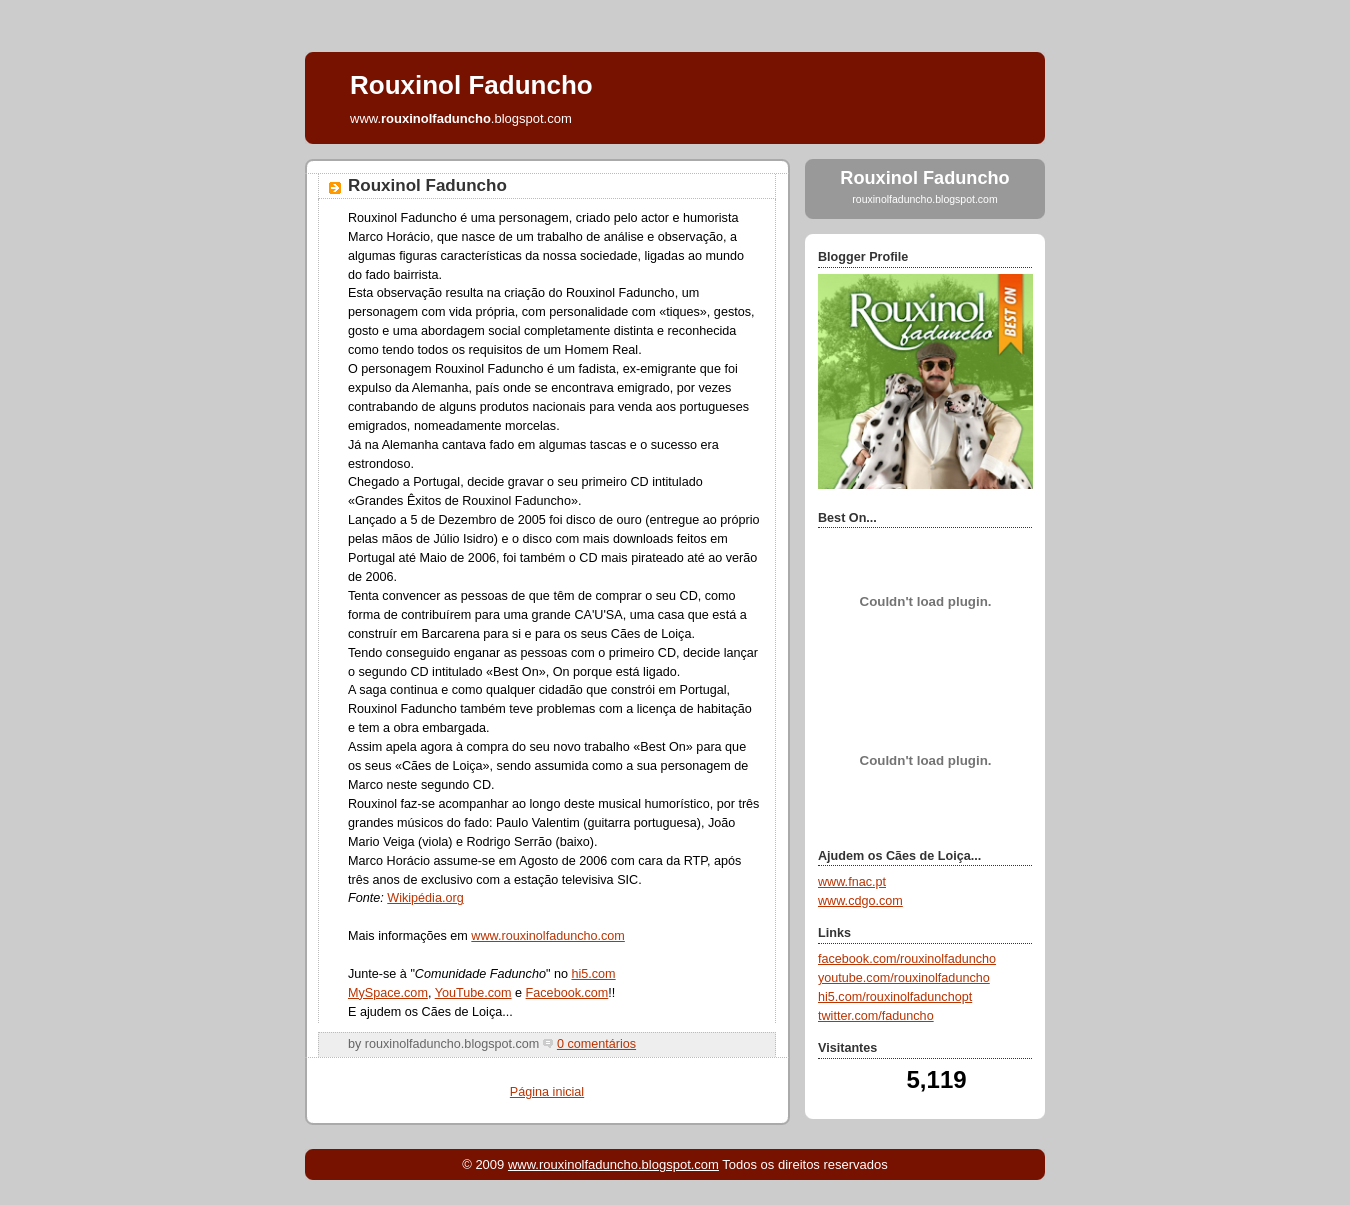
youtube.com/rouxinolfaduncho (904, 978)
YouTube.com (473, 993)
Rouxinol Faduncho (427, 185)
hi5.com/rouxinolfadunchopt (895, 997)
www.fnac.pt (852, 882)
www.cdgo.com (860, 901)
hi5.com (593, 974)
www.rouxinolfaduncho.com (548, 936)
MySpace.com (388, 993)
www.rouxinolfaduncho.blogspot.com (613, 1164)
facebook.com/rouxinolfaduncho (907, 959)
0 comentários (596, 1044)
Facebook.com (567, 993)
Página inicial (547, 1092)
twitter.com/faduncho (876, 1016)
